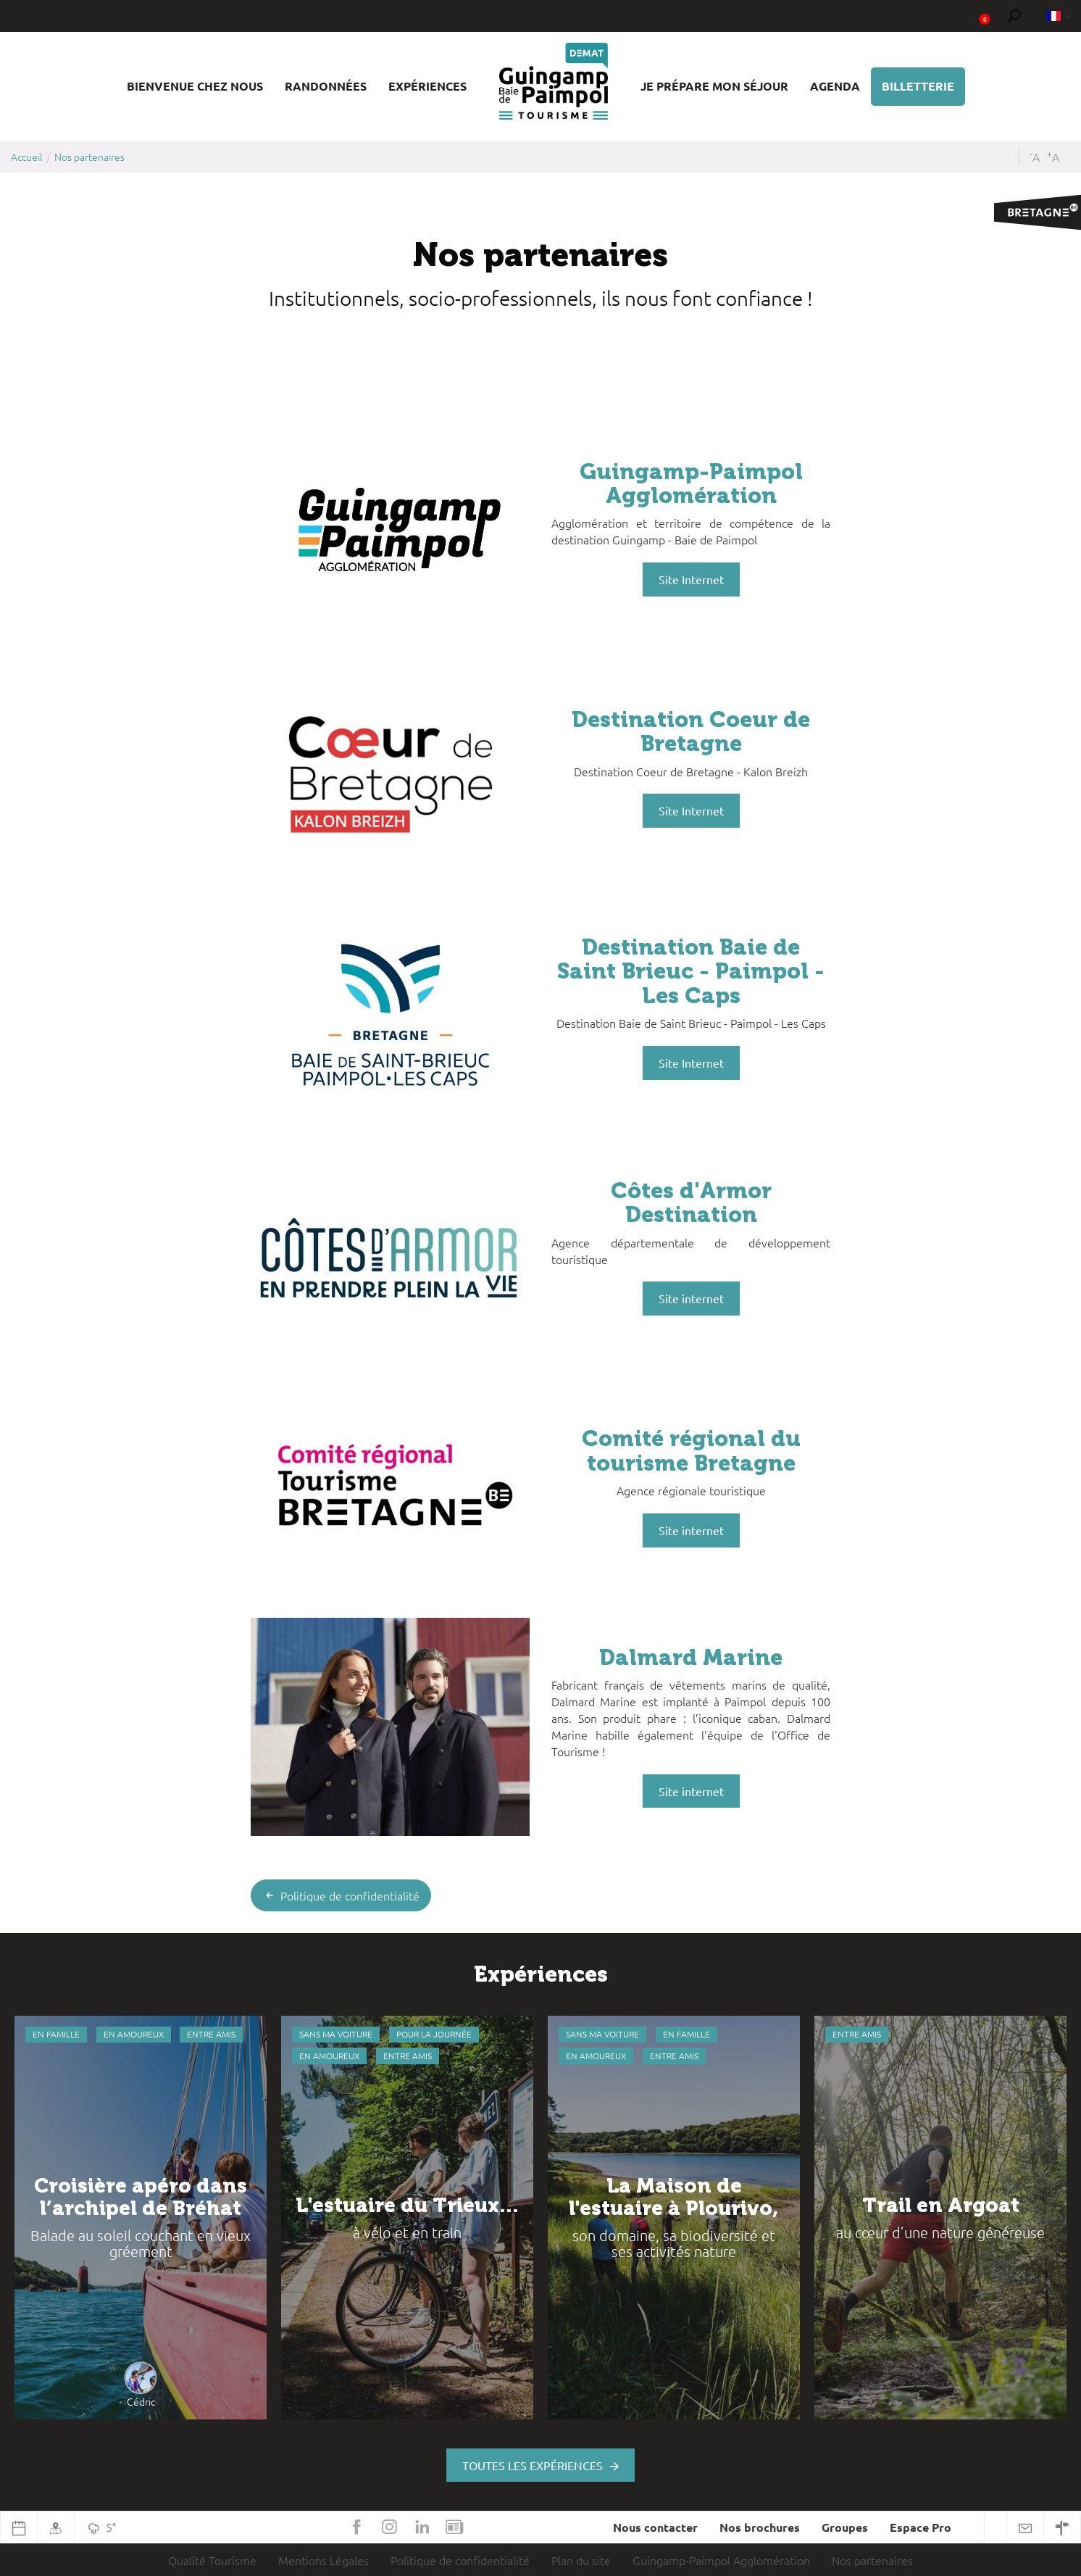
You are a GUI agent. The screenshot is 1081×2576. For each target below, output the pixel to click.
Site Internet (691, 579)
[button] (195, 86)
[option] (140, 2217)
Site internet (691, 1298)
